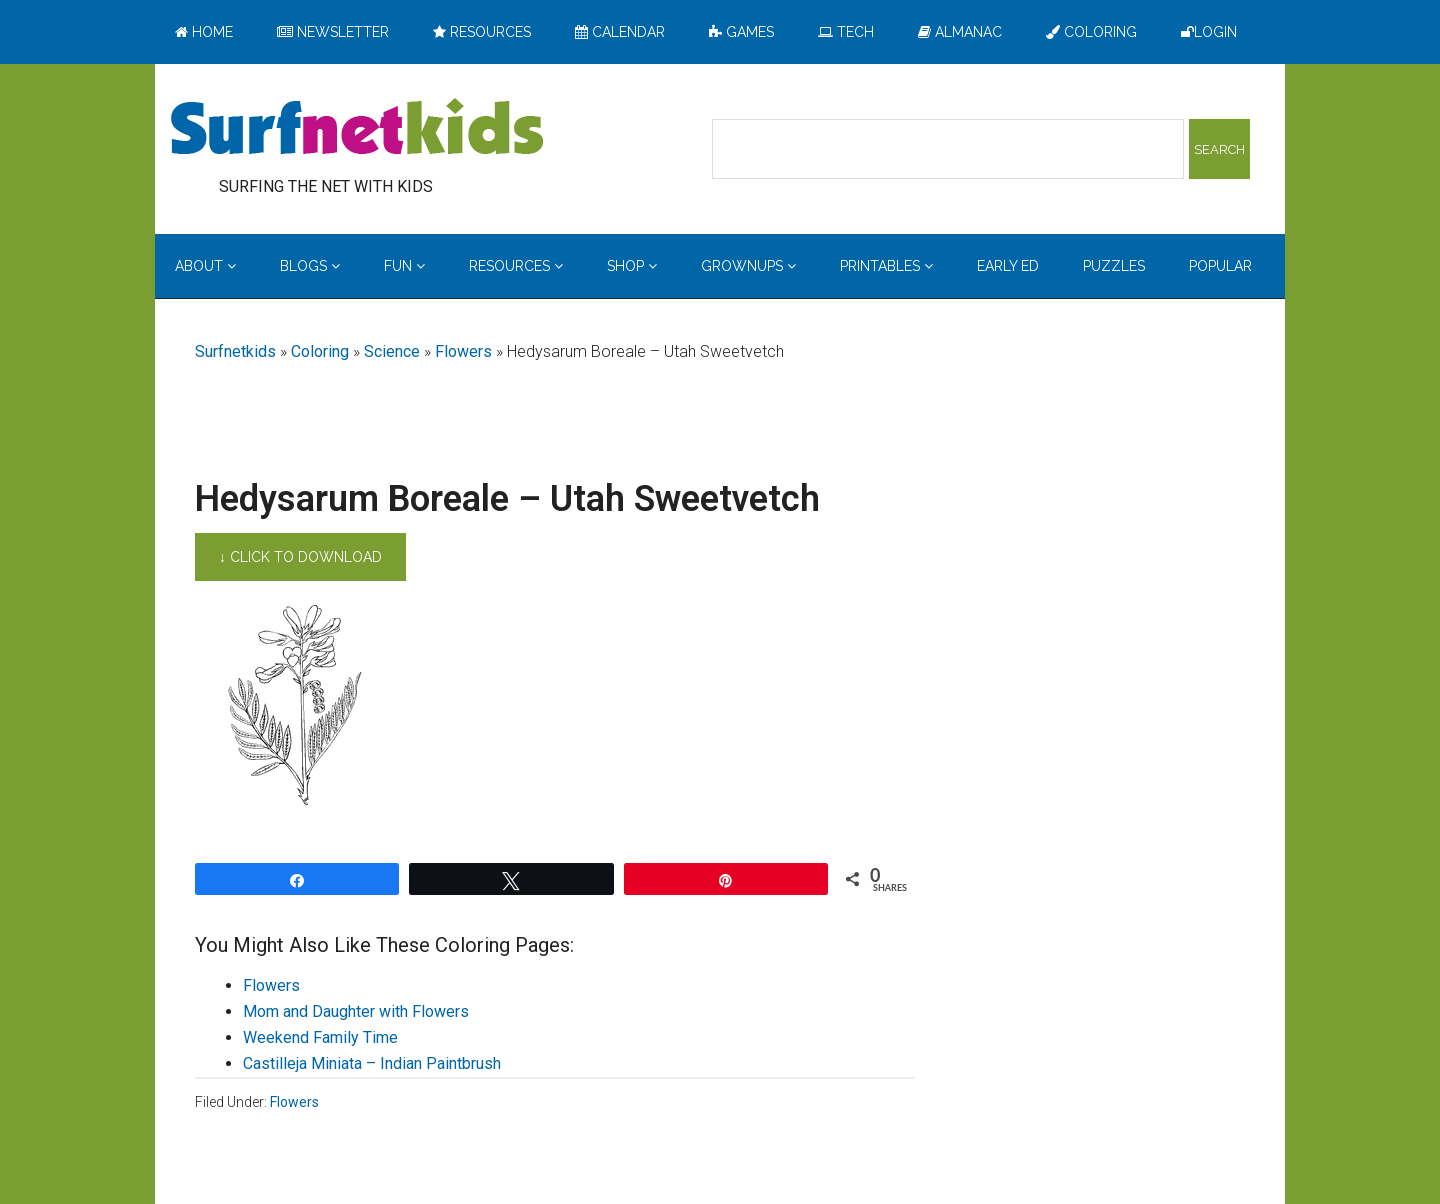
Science (392, 351)
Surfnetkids (235, 351)
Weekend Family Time (320, 1037)
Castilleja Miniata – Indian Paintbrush (372, 1063)
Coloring (320, 351)
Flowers (463, 351)
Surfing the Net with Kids (357, 129)
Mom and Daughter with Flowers (356, 1011)
